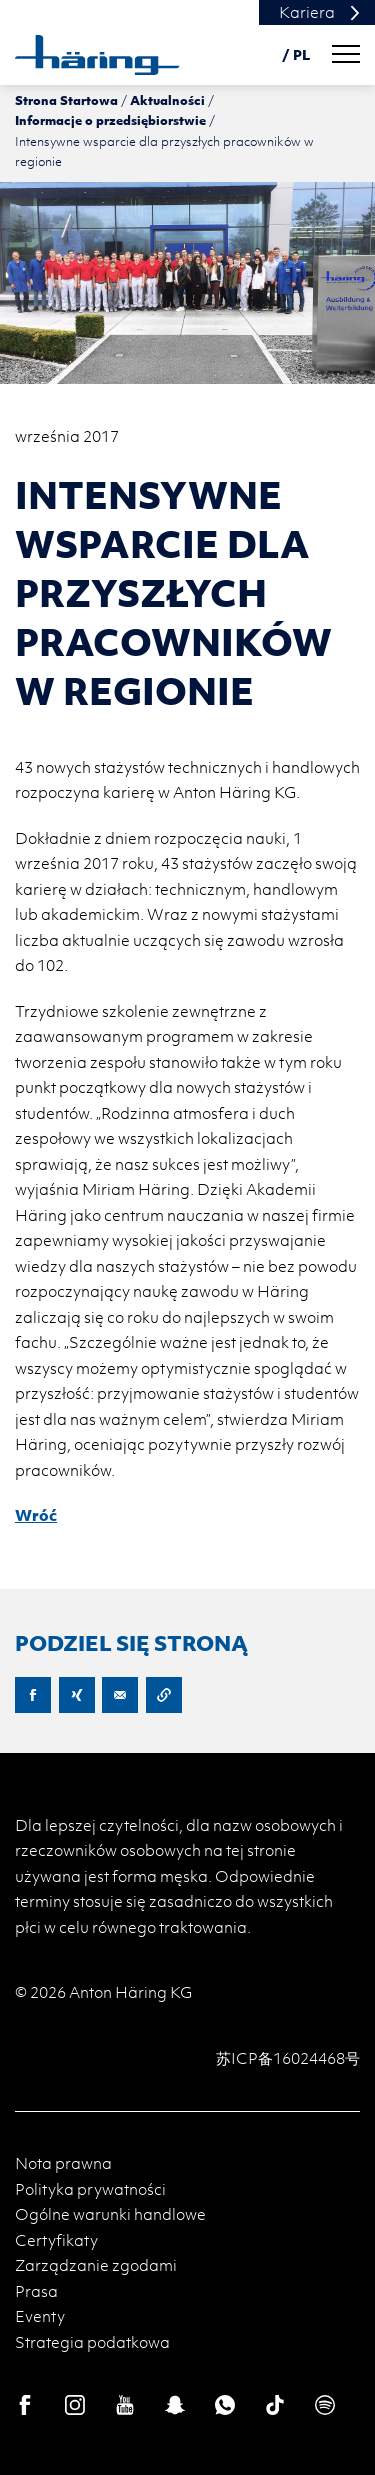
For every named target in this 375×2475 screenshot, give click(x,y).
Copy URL (164, 1695)
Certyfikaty (56, 2240)
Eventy (40, 2316)
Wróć (36, 1515)
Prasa (36, 2291)
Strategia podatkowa (92, 2342)
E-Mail (120, 1695)
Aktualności (167, 100)
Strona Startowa (66, 100)
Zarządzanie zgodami (96, 2265)
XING (77, 1695)
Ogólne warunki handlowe (110, 2214)
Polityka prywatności (90, 2189)
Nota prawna (63, 2163)
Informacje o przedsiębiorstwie (110, 120)
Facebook (33, 1695)
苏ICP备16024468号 (288, 2058)
